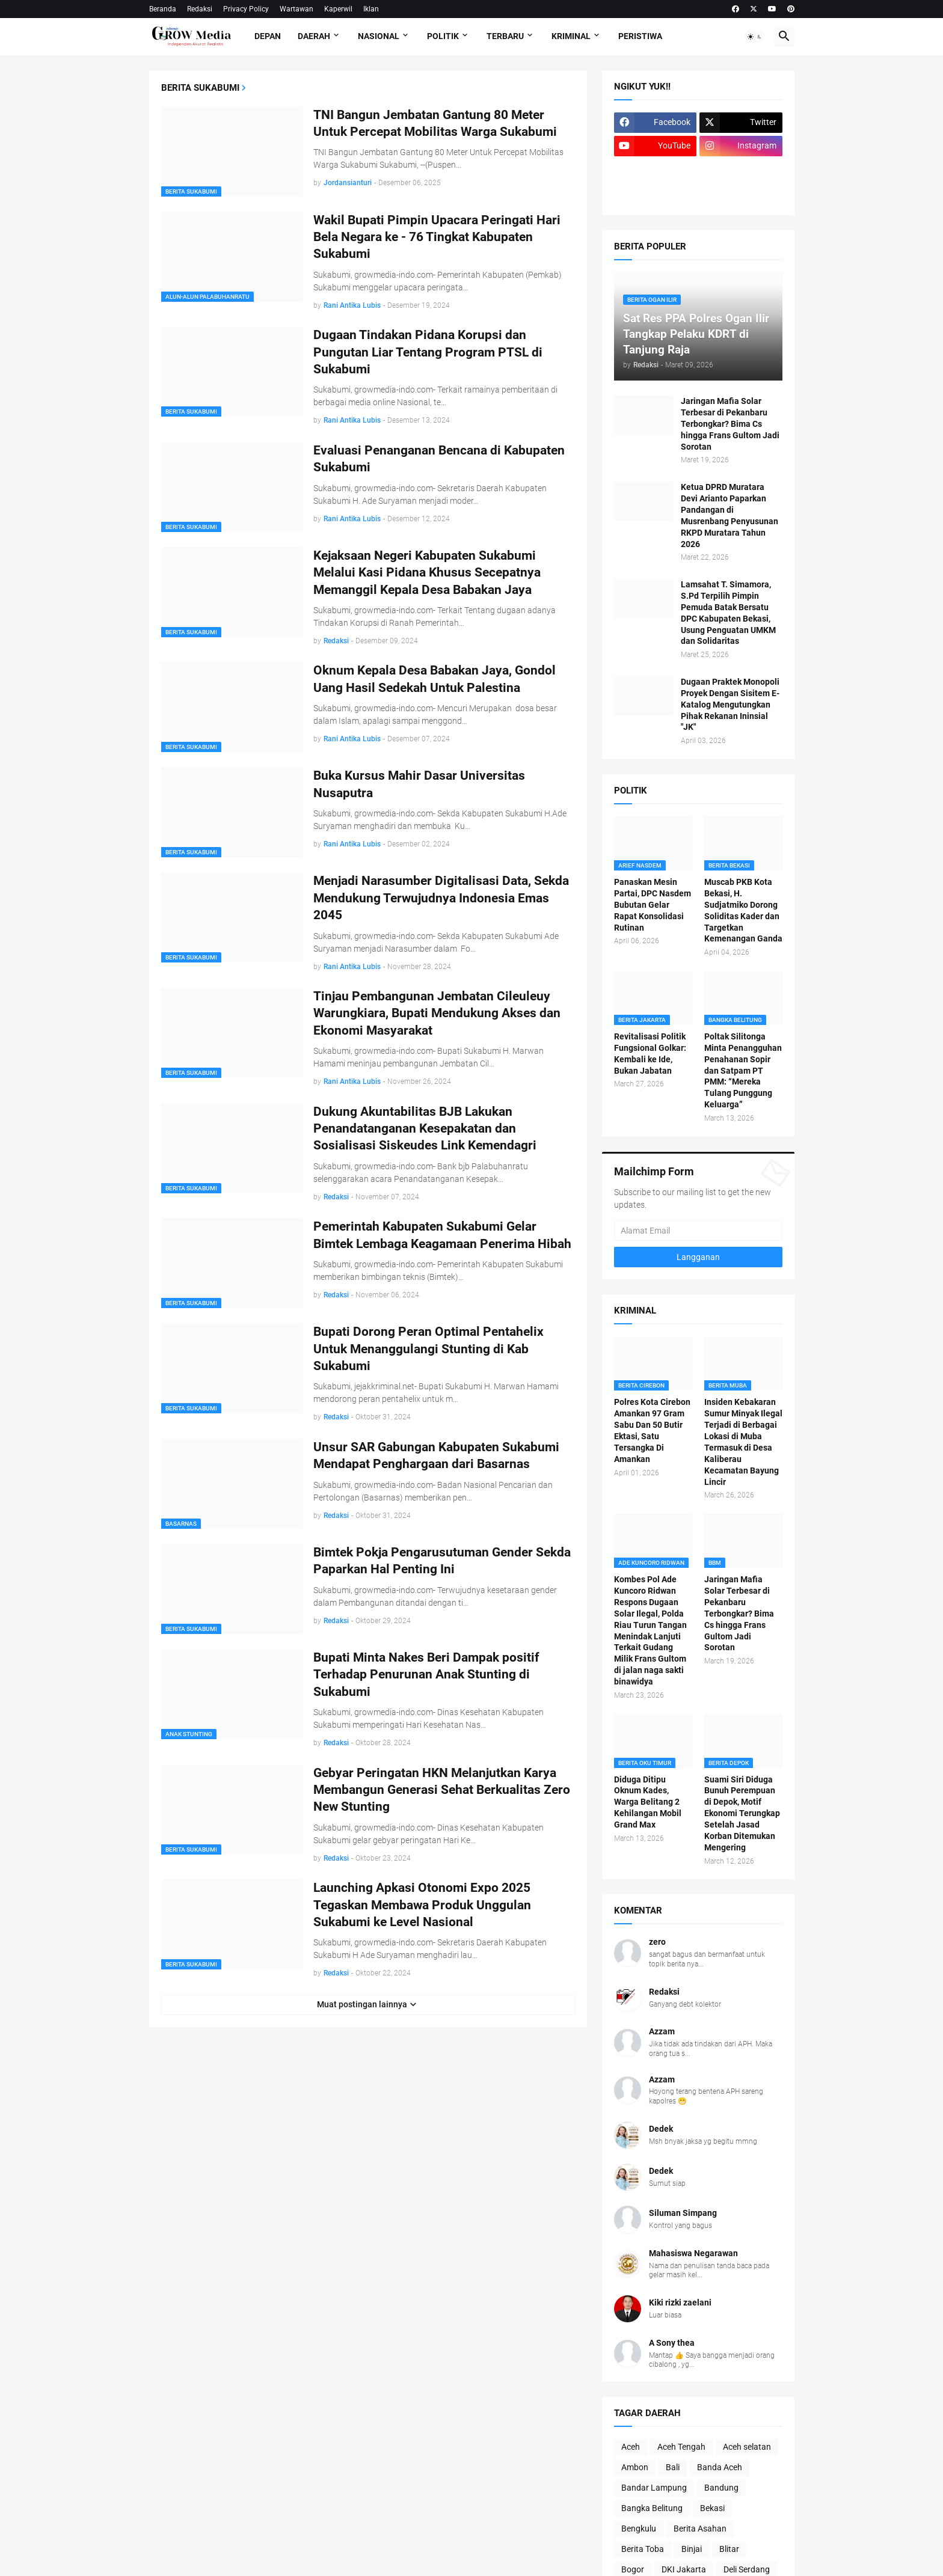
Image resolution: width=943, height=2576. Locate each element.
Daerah (314, 36)
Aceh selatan (747, 2447)
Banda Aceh (719, 2467)
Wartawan (296, 9)
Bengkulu (638, 2528)
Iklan (371, 9)
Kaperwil (338, 9)
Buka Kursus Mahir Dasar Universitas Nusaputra (419, 784)
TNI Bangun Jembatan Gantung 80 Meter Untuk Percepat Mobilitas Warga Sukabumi (435, 123)
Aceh (630, 2447)
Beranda (162, 9)
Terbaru (505, 36)
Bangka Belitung (652, 2508)
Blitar (729, 2549)
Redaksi (199, 9)
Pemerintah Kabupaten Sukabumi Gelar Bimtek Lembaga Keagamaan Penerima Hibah (442, 1234)
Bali (673, 2467)
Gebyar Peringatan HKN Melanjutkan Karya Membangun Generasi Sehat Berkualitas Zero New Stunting (441, 1790)
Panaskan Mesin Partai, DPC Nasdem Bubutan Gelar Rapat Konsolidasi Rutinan (652, 904)
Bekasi (712, 2508)
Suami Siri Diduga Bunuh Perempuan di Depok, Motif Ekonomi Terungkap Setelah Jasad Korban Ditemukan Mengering (742, 1813)
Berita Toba (642, 2549)
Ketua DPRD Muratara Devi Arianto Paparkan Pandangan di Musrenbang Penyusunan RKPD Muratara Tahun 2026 (729, 515)
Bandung (721, 2487)
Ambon (634, 2467)
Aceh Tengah (681, 2447)
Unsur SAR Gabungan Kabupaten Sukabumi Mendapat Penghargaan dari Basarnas (436, 1455)
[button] (755, 37)
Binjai (691, 2549)
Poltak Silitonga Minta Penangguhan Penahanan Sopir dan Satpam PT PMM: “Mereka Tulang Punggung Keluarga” (743, 1070)
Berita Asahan (700, 2528)
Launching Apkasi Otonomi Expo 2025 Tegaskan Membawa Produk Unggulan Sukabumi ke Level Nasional (422, 1904)
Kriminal (571, 36)
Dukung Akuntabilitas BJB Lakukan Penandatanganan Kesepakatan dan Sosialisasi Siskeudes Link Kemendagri (424, 1128)
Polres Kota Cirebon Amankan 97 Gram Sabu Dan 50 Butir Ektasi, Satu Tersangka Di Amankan (652, 1430)
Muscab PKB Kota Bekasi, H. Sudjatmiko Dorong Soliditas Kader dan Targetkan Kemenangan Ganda (743, 910)
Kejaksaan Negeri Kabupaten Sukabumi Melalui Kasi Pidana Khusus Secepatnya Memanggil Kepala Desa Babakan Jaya (427, 572)
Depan (267, 36)
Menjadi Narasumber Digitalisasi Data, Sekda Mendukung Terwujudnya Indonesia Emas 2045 (441, 897)
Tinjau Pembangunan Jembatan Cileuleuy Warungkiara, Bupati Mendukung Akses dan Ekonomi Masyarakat (437, 1013)
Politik (443, 36)
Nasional (378, 36)
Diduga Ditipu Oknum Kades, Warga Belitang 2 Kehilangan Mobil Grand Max (647, 1802)
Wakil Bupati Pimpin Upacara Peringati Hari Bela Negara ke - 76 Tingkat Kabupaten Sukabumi (437, 237)
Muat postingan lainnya (362, 2004)
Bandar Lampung (654, 2487)
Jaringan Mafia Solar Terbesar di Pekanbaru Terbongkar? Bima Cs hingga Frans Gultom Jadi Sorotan (730, 423)
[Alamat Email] (698, 1230)
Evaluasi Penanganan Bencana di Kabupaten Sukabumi (439, 458)
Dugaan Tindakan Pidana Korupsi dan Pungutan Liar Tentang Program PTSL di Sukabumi (427, 352)
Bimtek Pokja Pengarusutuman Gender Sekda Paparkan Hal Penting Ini (442, 1560)
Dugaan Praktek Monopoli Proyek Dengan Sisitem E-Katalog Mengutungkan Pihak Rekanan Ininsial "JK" (730, 704)
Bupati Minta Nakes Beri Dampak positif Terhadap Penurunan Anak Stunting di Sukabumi (426, 1674)
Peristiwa (640, 36)
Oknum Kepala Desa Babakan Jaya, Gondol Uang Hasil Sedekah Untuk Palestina (434, 678)
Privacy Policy (246, 9)
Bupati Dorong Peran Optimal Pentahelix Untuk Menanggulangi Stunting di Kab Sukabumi (428, 1348)
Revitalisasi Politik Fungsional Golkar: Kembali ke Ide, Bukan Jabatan (650, 1053)
